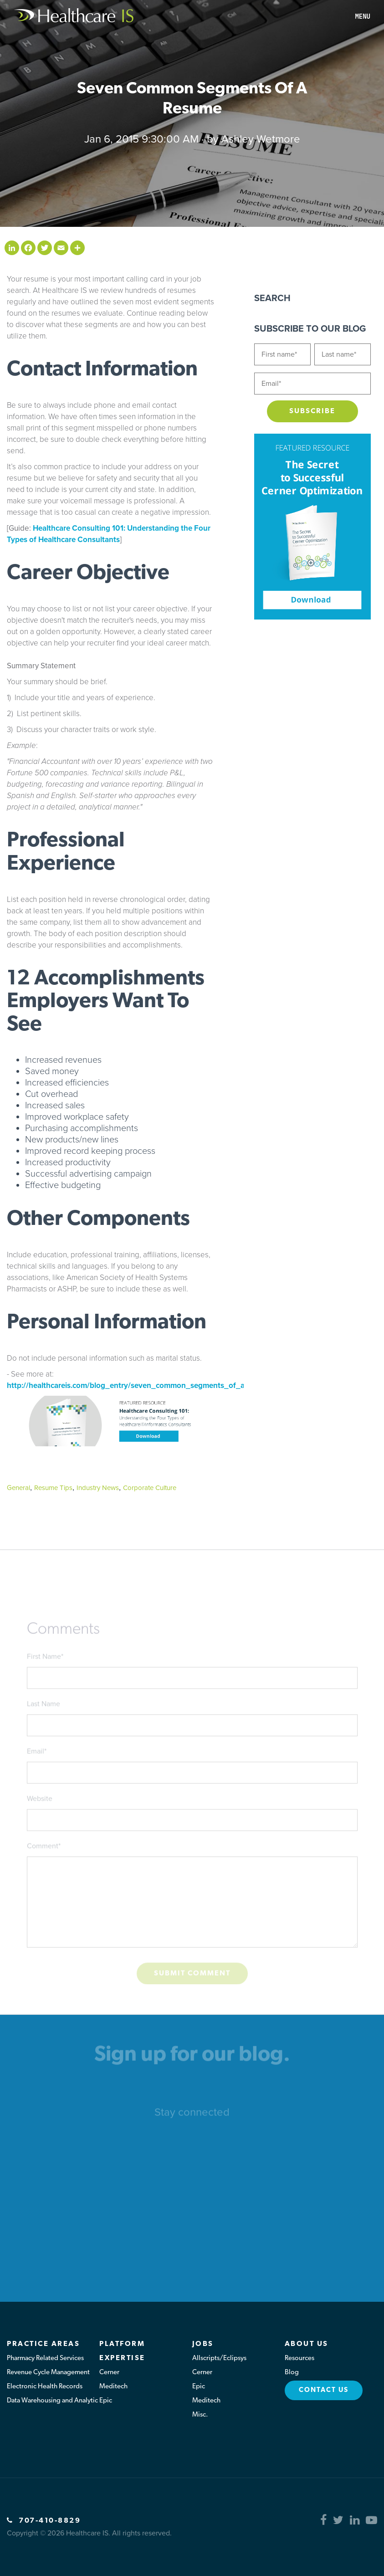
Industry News (98, 1488)
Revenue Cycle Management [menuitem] (48, 2372)
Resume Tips (53, 1488)
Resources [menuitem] (299, 2358)
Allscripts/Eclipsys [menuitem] (219, 2358)
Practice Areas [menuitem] (43, 2344)
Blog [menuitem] (292, 2372)
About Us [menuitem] (306, 2344)
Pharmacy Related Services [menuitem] (45, 2358)
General (18, 1488)
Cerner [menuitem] (109, 2372)
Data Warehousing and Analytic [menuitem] (52, 2400)
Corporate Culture (149, 1488)
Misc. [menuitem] (200, 2415)
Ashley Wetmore (260, 139)
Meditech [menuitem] (113, 2386)
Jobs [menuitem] (203, 2344)
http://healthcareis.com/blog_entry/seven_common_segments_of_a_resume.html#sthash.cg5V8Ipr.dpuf (189, 1385)
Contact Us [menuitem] (323, 2390)
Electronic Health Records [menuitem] (44, 2386)
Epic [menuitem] (105, 2400)
